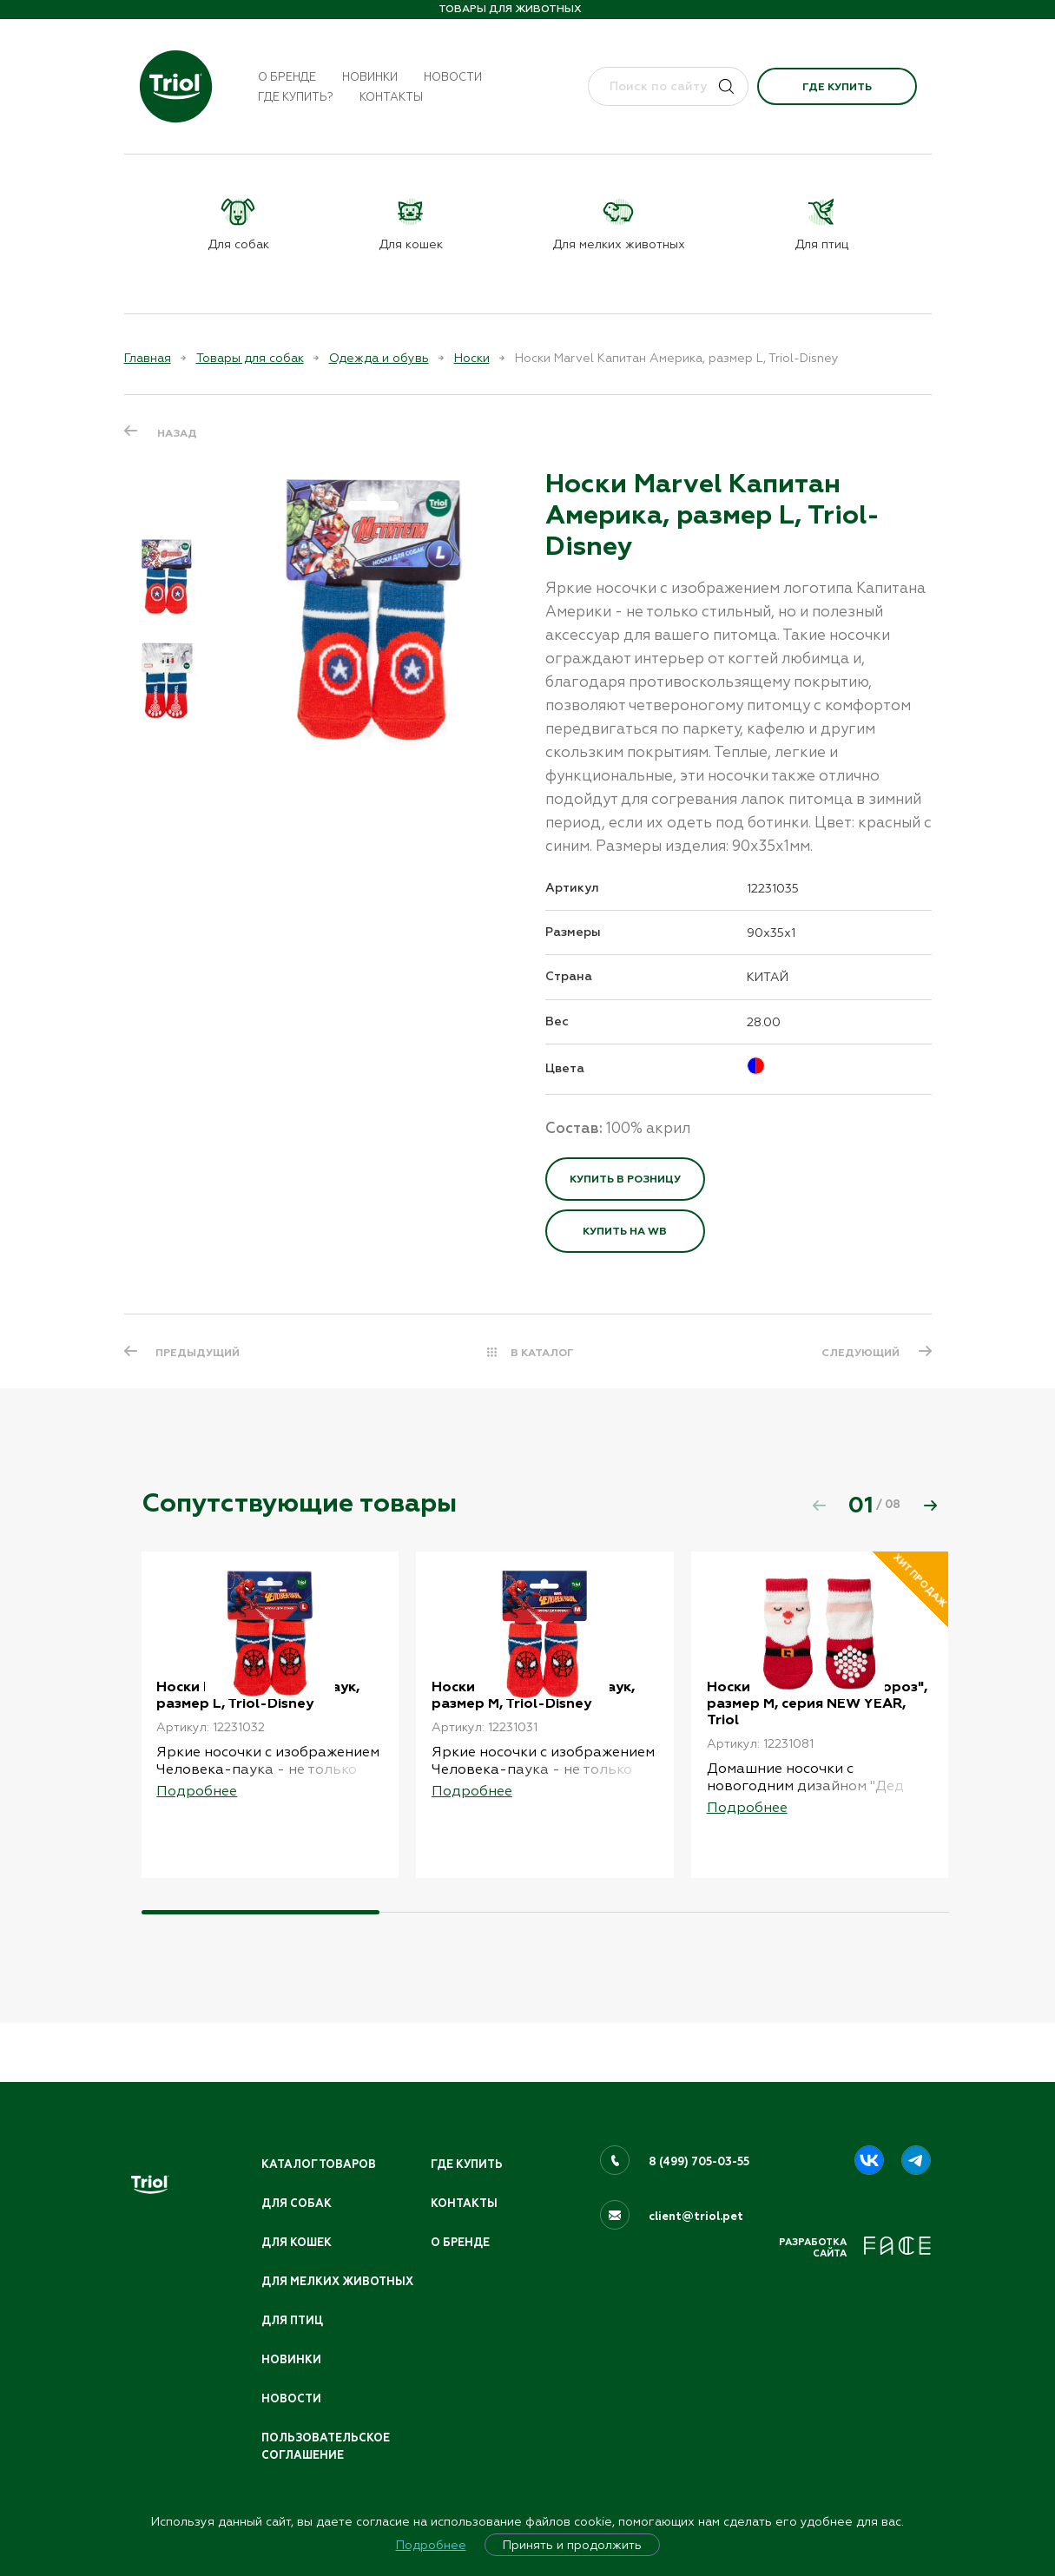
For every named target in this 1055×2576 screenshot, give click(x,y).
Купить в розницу (625, 1179)
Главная (147, 358)
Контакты (391, 96)
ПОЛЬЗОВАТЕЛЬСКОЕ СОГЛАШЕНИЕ (327, 2445)
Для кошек (297, 2220)
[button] (931, 1505)
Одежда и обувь (379, 358)
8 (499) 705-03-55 (700, 2138)
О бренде (287, 76)
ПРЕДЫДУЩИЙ (199, 1352)
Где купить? (295, 96)
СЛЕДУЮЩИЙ (860, 1352)
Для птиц (293, 2317)
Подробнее (431, 2545)
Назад (177, 432)
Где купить (837, 87)
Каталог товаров (320, 2141)
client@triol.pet (696, 2193)
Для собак (297, 2181)
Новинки (370, 76)
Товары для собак (250, 358)
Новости (453, 76)
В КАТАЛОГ (542, 1352)
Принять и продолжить (572, 2545)
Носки (472, 358)
